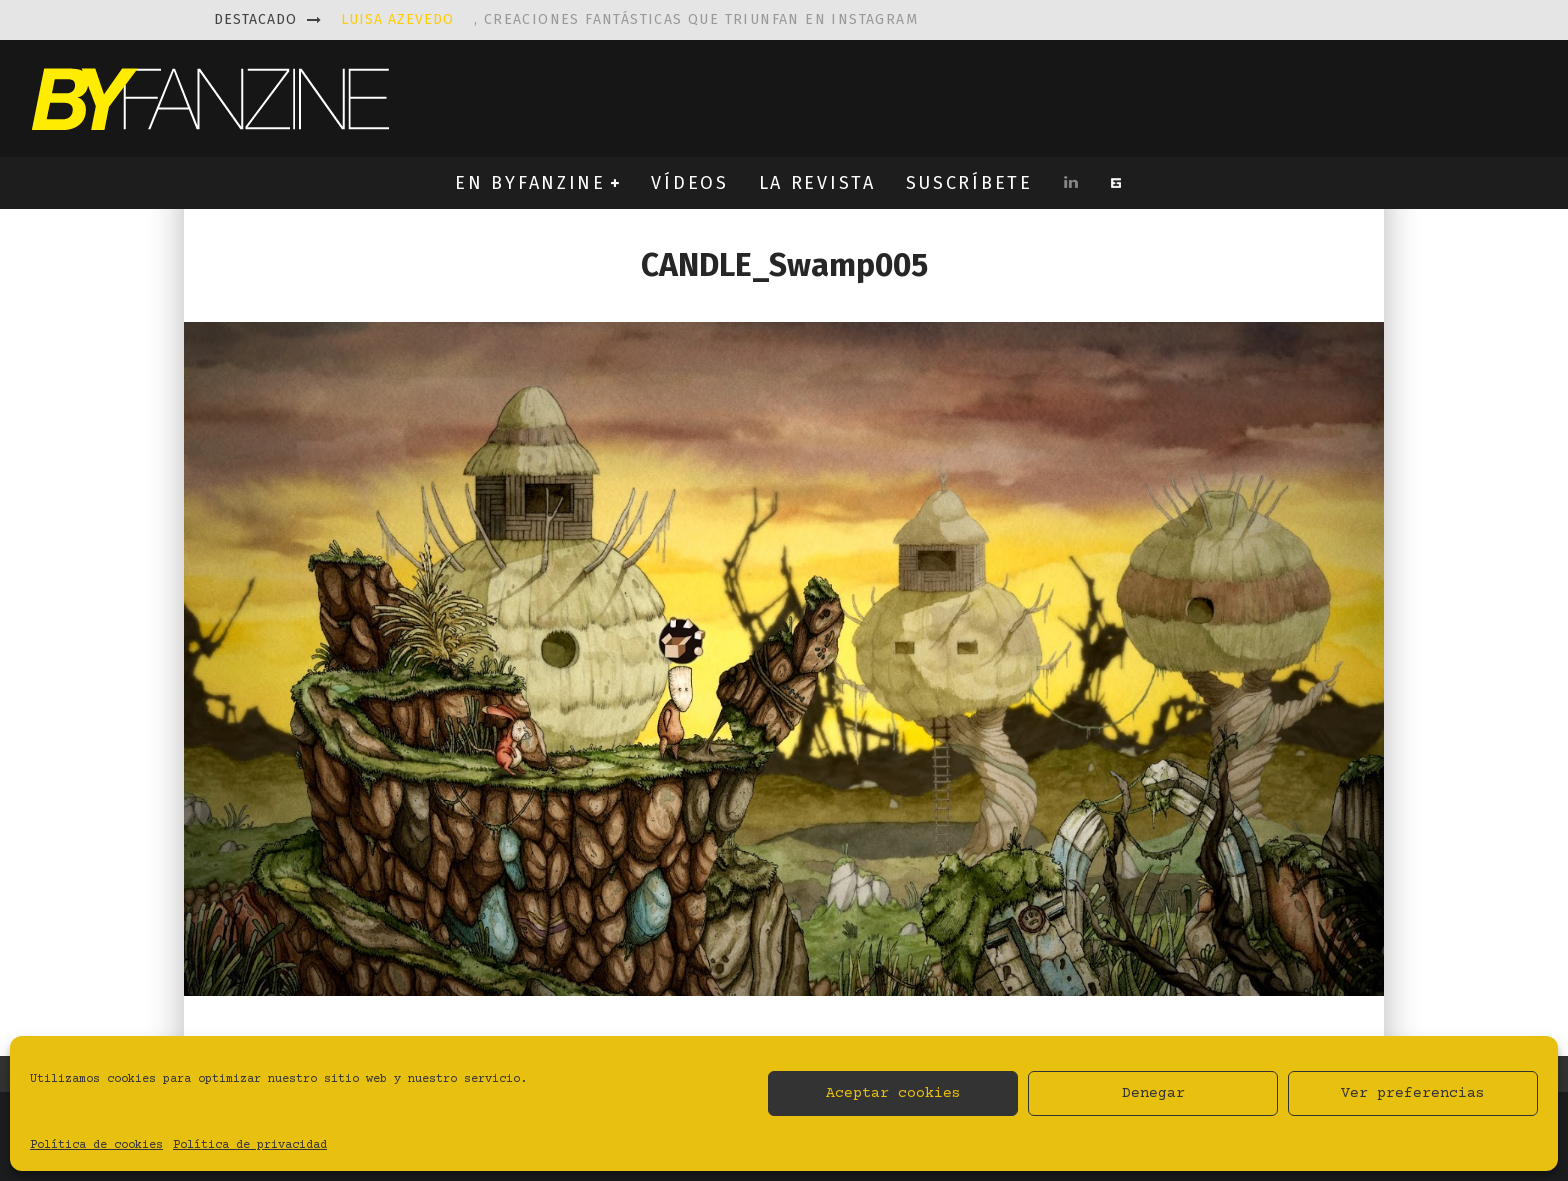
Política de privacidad (250, 1145)
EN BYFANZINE (530, 183)
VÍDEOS (689, 183)
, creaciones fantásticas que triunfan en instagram (629, 19)
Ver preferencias (1413, 1093)
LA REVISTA (817, 183)
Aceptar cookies (893, 1093)
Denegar (1153, 1093)
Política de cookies (96, 1145)
